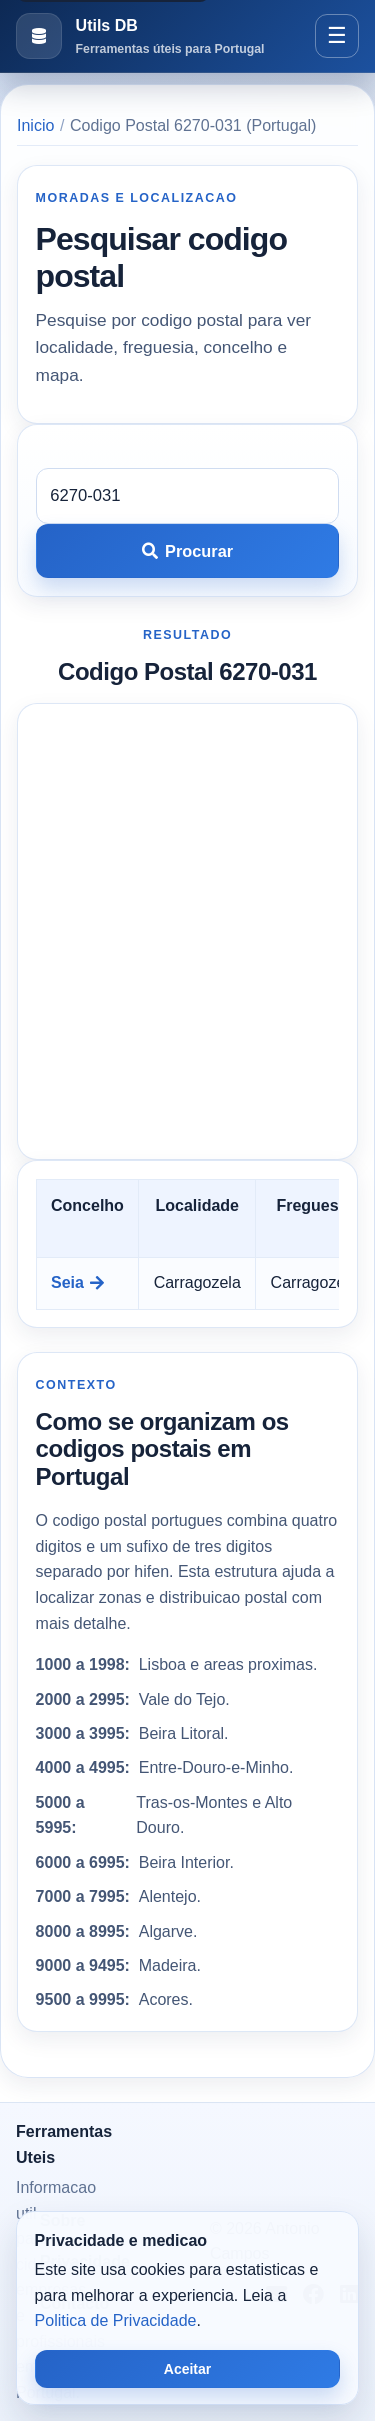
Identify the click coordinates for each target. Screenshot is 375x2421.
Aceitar (187, 2369)
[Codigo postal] (188, 496)
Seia (77, 1282)
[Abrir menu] (337, 36)
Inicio (35, 125)
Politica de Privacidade (116, 2320)
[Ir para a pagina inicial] (140, 36)
